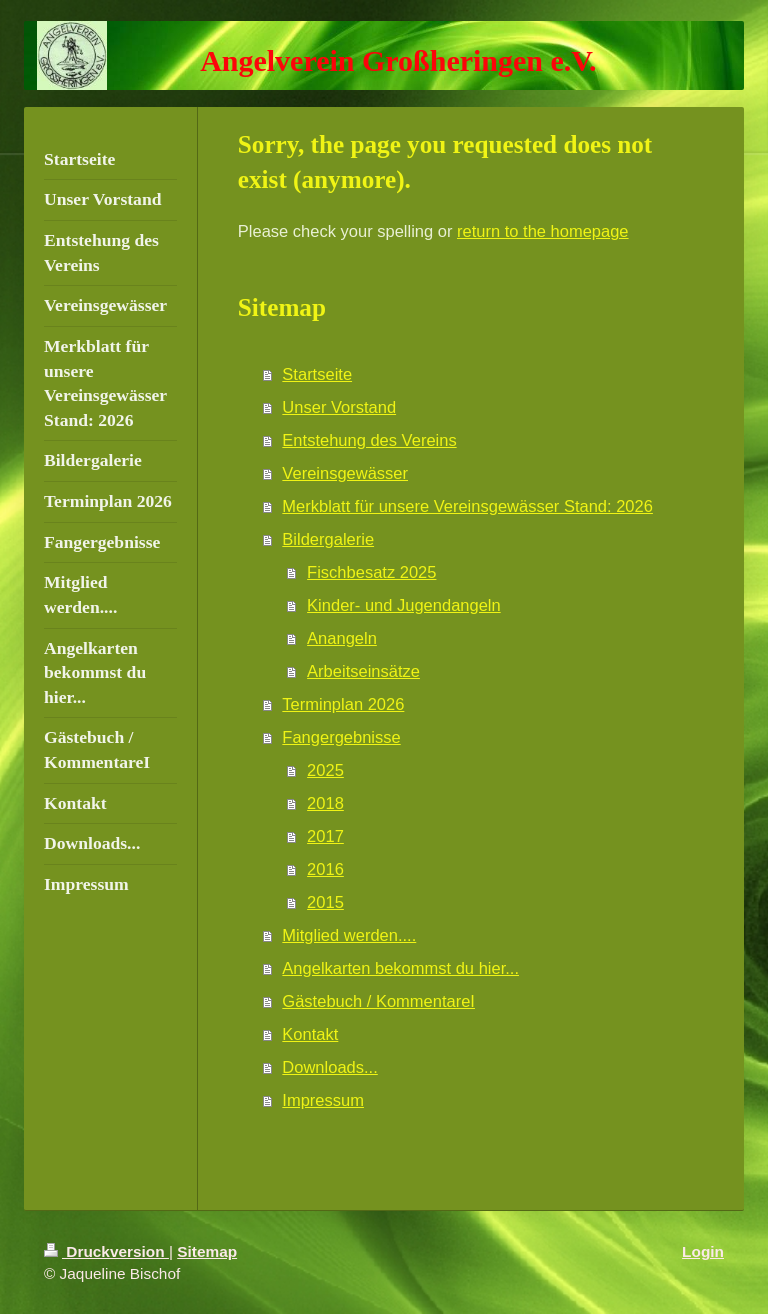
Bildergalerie (328, 539)
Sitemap (207, 1251)
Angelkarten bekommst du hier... (400, 968)
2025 (325, 770)
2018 (325, 803)
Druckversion (106, 1251)
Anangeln (342, 638)
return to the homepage (543, 231)
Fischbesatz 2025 (371, 572)
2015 (325, 902)
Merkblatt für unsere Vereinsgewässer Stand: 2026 (467, 506)
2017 (325, 836)
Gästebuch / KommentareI (378, 1001)
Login (703, 1251)
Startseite (317, 374)
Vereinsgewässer (345, 473)
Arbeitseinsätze (363, 671)
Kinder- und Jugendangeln (404, 605)
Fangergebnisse (341, 737)
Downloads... (329, 1067)
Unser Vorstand (339, 407)
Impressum (323, 1100)
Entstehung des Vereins (369, 440)
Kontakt (310, 1034)
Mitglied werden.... (349, 935)
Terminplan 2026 (343, 704)
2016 (325, 869)
